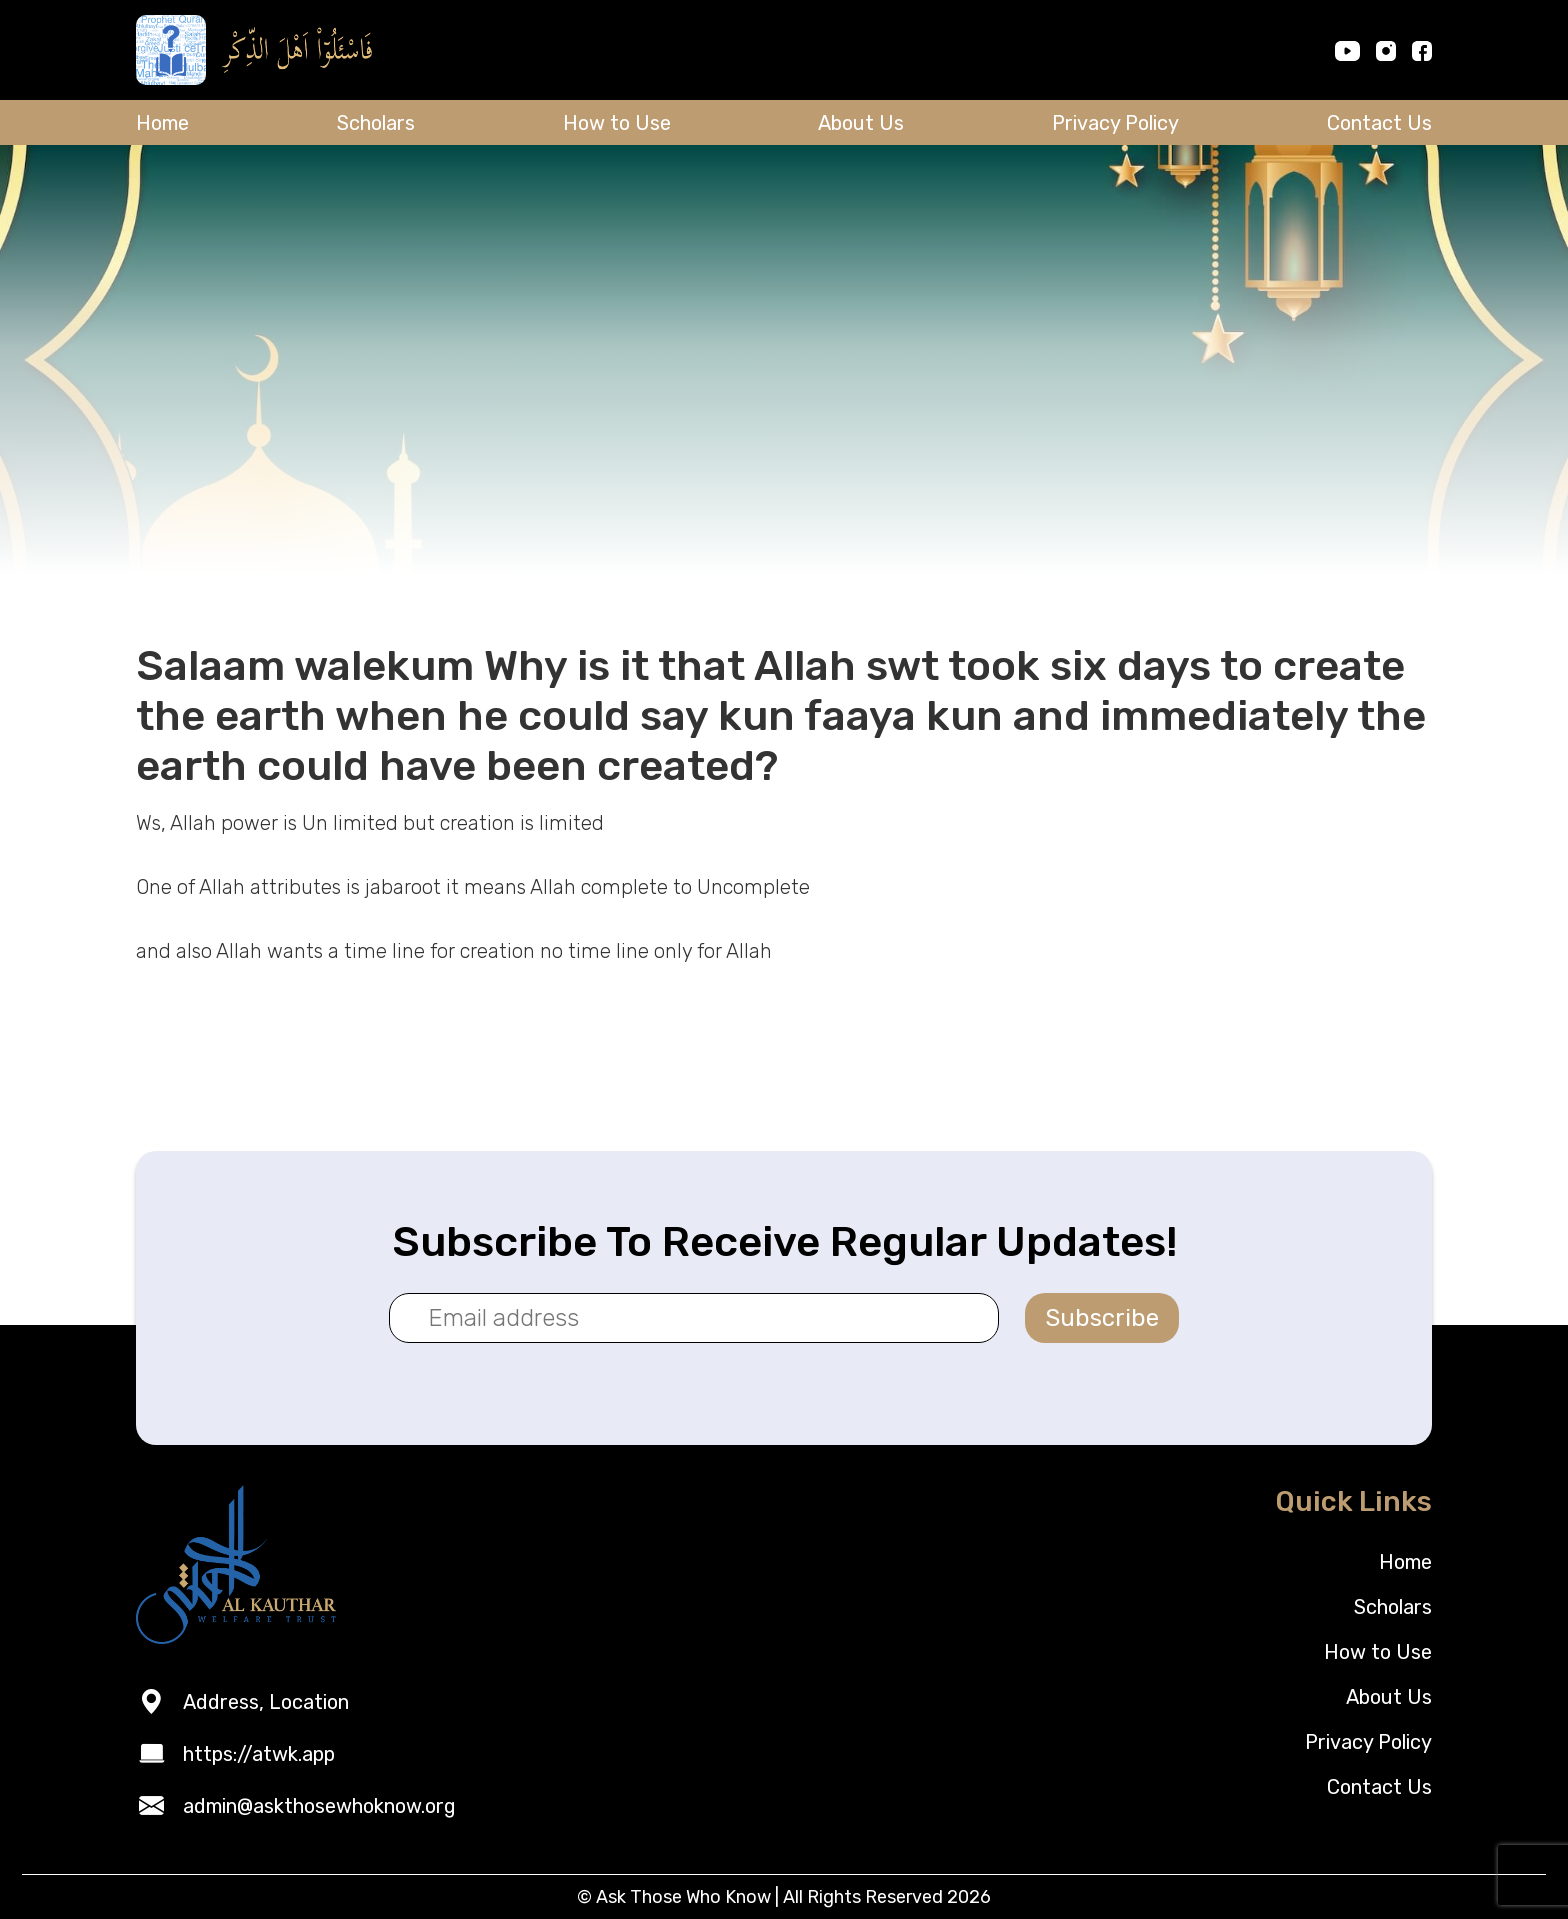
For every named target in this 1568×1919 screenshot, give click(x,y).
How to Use (617, 123)
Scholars (376, 123)
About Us (861, 123)
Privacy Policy (1115, 123)
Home (162, 123)
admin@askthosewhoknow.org (319, 1806)
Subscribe (1102, 1318)
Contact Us (1379, 123)
